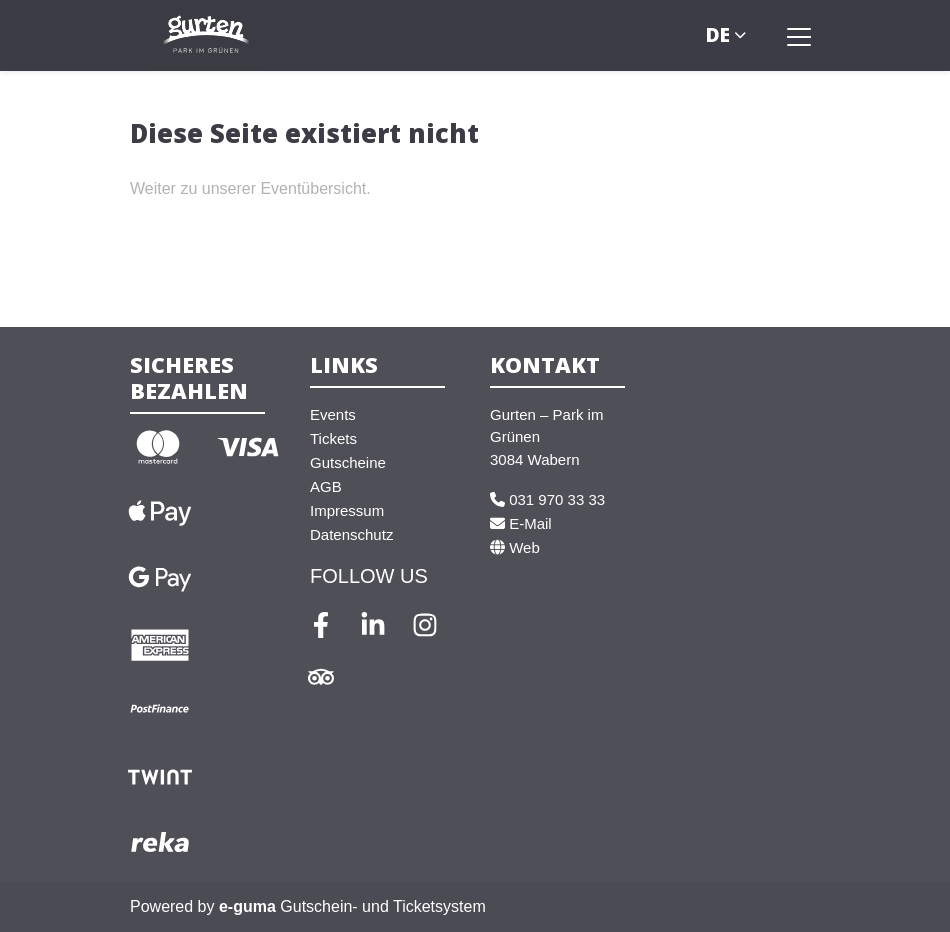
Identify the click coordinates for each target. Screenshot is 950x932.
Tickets (333, 438)
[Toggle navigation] (799, 36)
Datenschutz (351, 534)
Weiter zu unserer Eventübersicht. (250, 188)
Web (515, 547)
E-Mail (521, 523)
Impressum (347, 510)
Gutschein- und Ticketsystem (352, 906)
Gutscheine (348, 462)
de (718, 34)
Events (333, 414)
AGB (326, 486)
